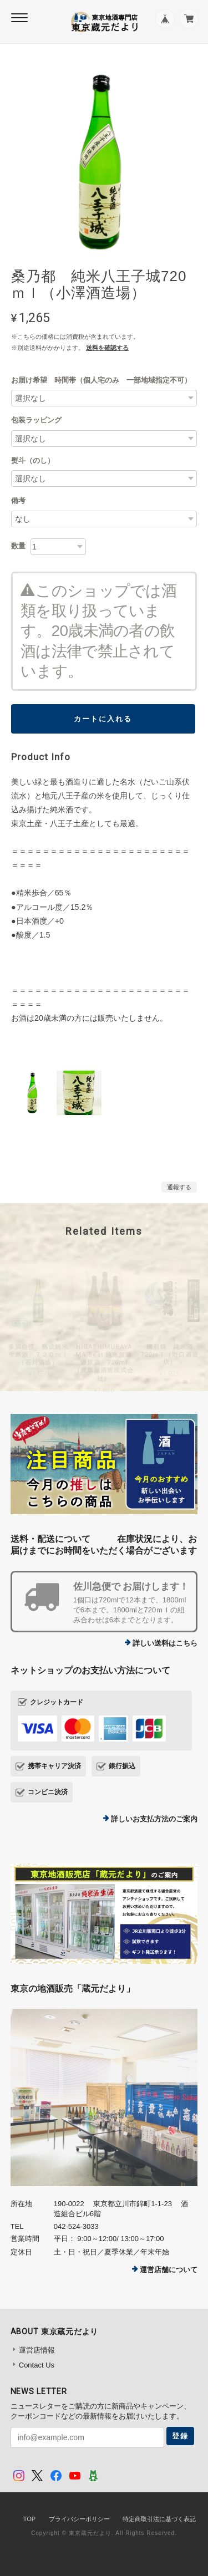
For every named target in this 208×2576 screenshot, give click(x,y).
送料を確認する (107, 347)
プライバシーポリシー (79, 2519)
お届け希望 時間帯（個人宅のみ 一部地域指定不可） (101, 380)
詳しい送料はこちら (165, 1643)
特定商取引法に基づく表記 (159, 2519)
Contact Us (36, 2365)
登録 (180, 2436)
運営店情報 (37, 2350)
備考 (18, 500)
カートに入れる (103, 719)
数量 (18, 546)
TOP (29, 2519)
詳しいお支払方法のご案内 (154, 1819)
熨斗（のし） (32, 460)
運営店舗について (168, 2270)
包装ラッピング (36, 420)
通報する (179, 1187)
